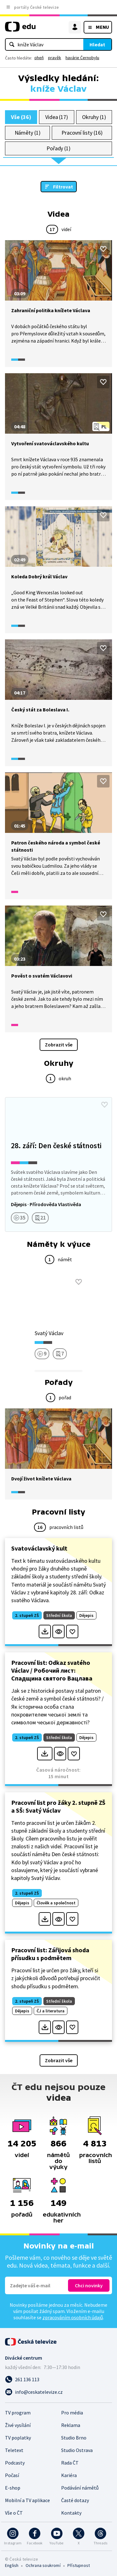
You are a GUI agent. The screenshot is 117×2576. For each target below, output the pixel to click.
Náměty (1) (28, 132)
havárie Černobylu (82, 57)
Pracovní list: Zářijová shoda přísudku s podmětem (50, 1954)
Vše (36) (21, 117)
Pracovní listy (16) (82, 132)
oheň (39, 57)
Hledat (97, 44)
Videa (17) (56, 117)
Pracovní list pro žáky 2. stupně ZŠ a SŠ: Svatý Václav (58, 1806)
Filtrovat (63, 186)
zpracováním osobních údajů (72, 2317)
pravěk (54, 57)
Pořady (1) (58, 148)
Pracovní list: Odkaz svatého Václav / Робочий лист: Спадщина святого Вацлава (51, 1670)
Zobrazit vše (58, 1044)
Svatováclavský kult (39, 1548)
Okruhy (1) (94, 117)
